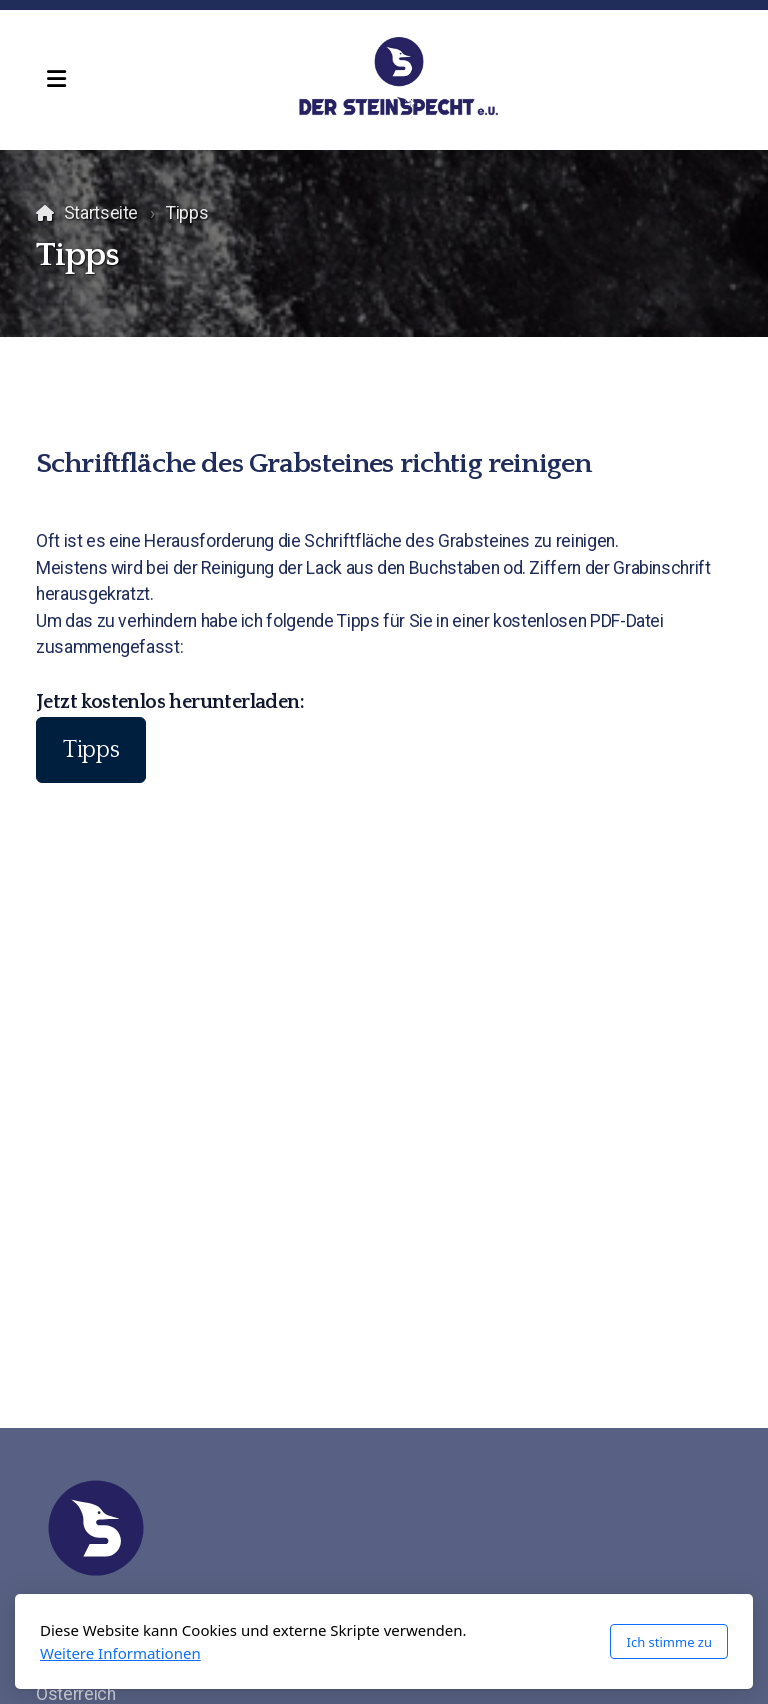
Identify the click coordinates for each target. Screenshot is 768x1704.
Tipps (91, 750)
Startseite (101, 213)
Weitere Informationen (120, 1653)
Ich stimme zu (669, 1642)
